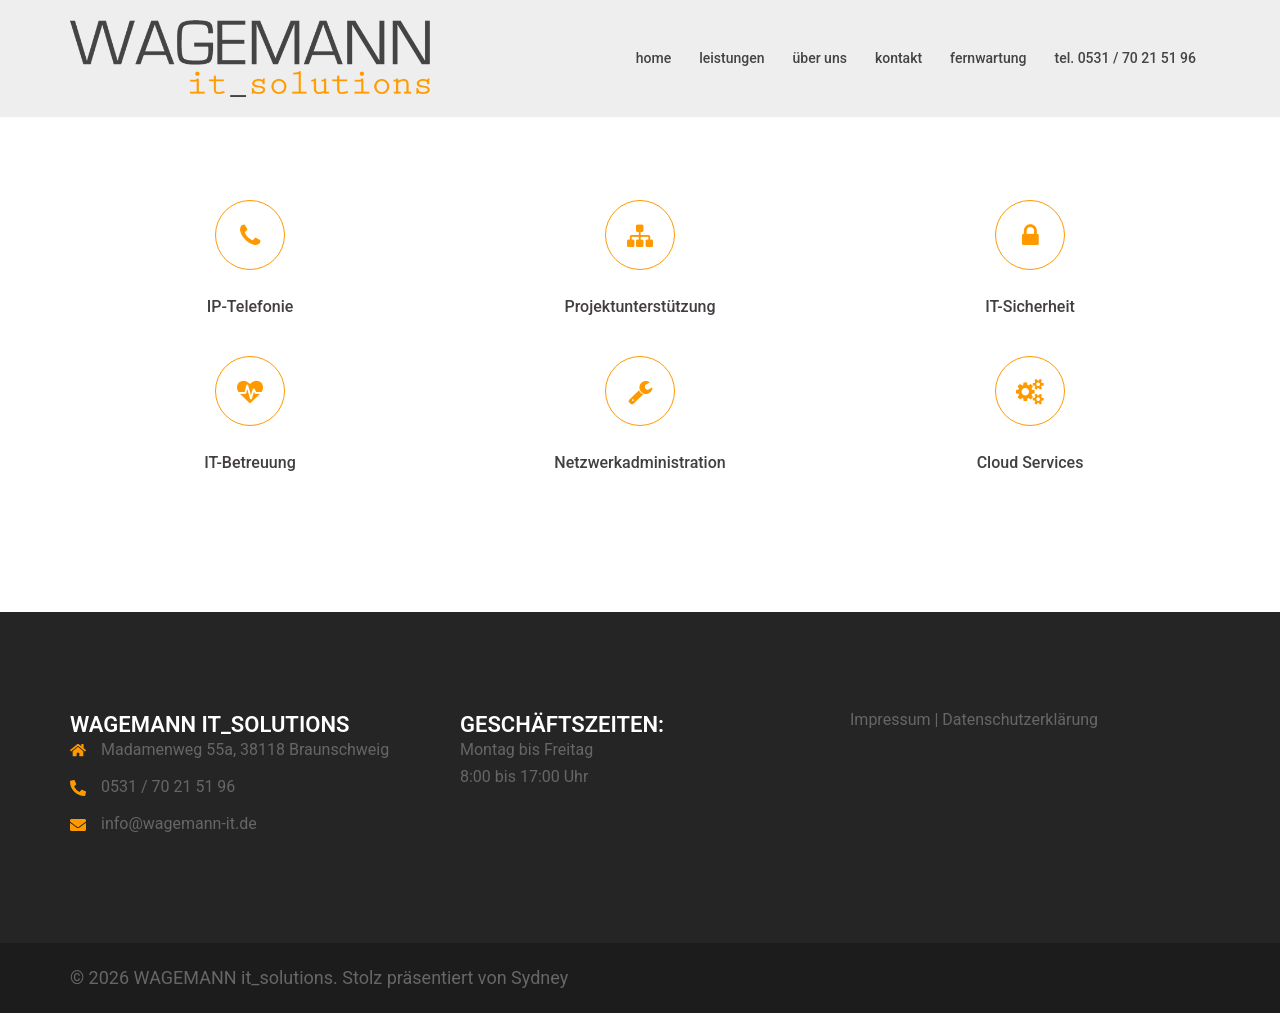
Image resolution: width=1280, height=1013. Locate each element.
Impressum (890, 719)
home (653, 58)
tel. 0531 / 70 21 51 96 (1125, 58)
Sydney (539, 977)
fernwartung (988, 58)
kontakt (898, 58)
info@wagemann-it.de (179, 823)
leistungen (731, 58)
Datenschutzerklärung (1020, 719)
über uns (820, 58)
